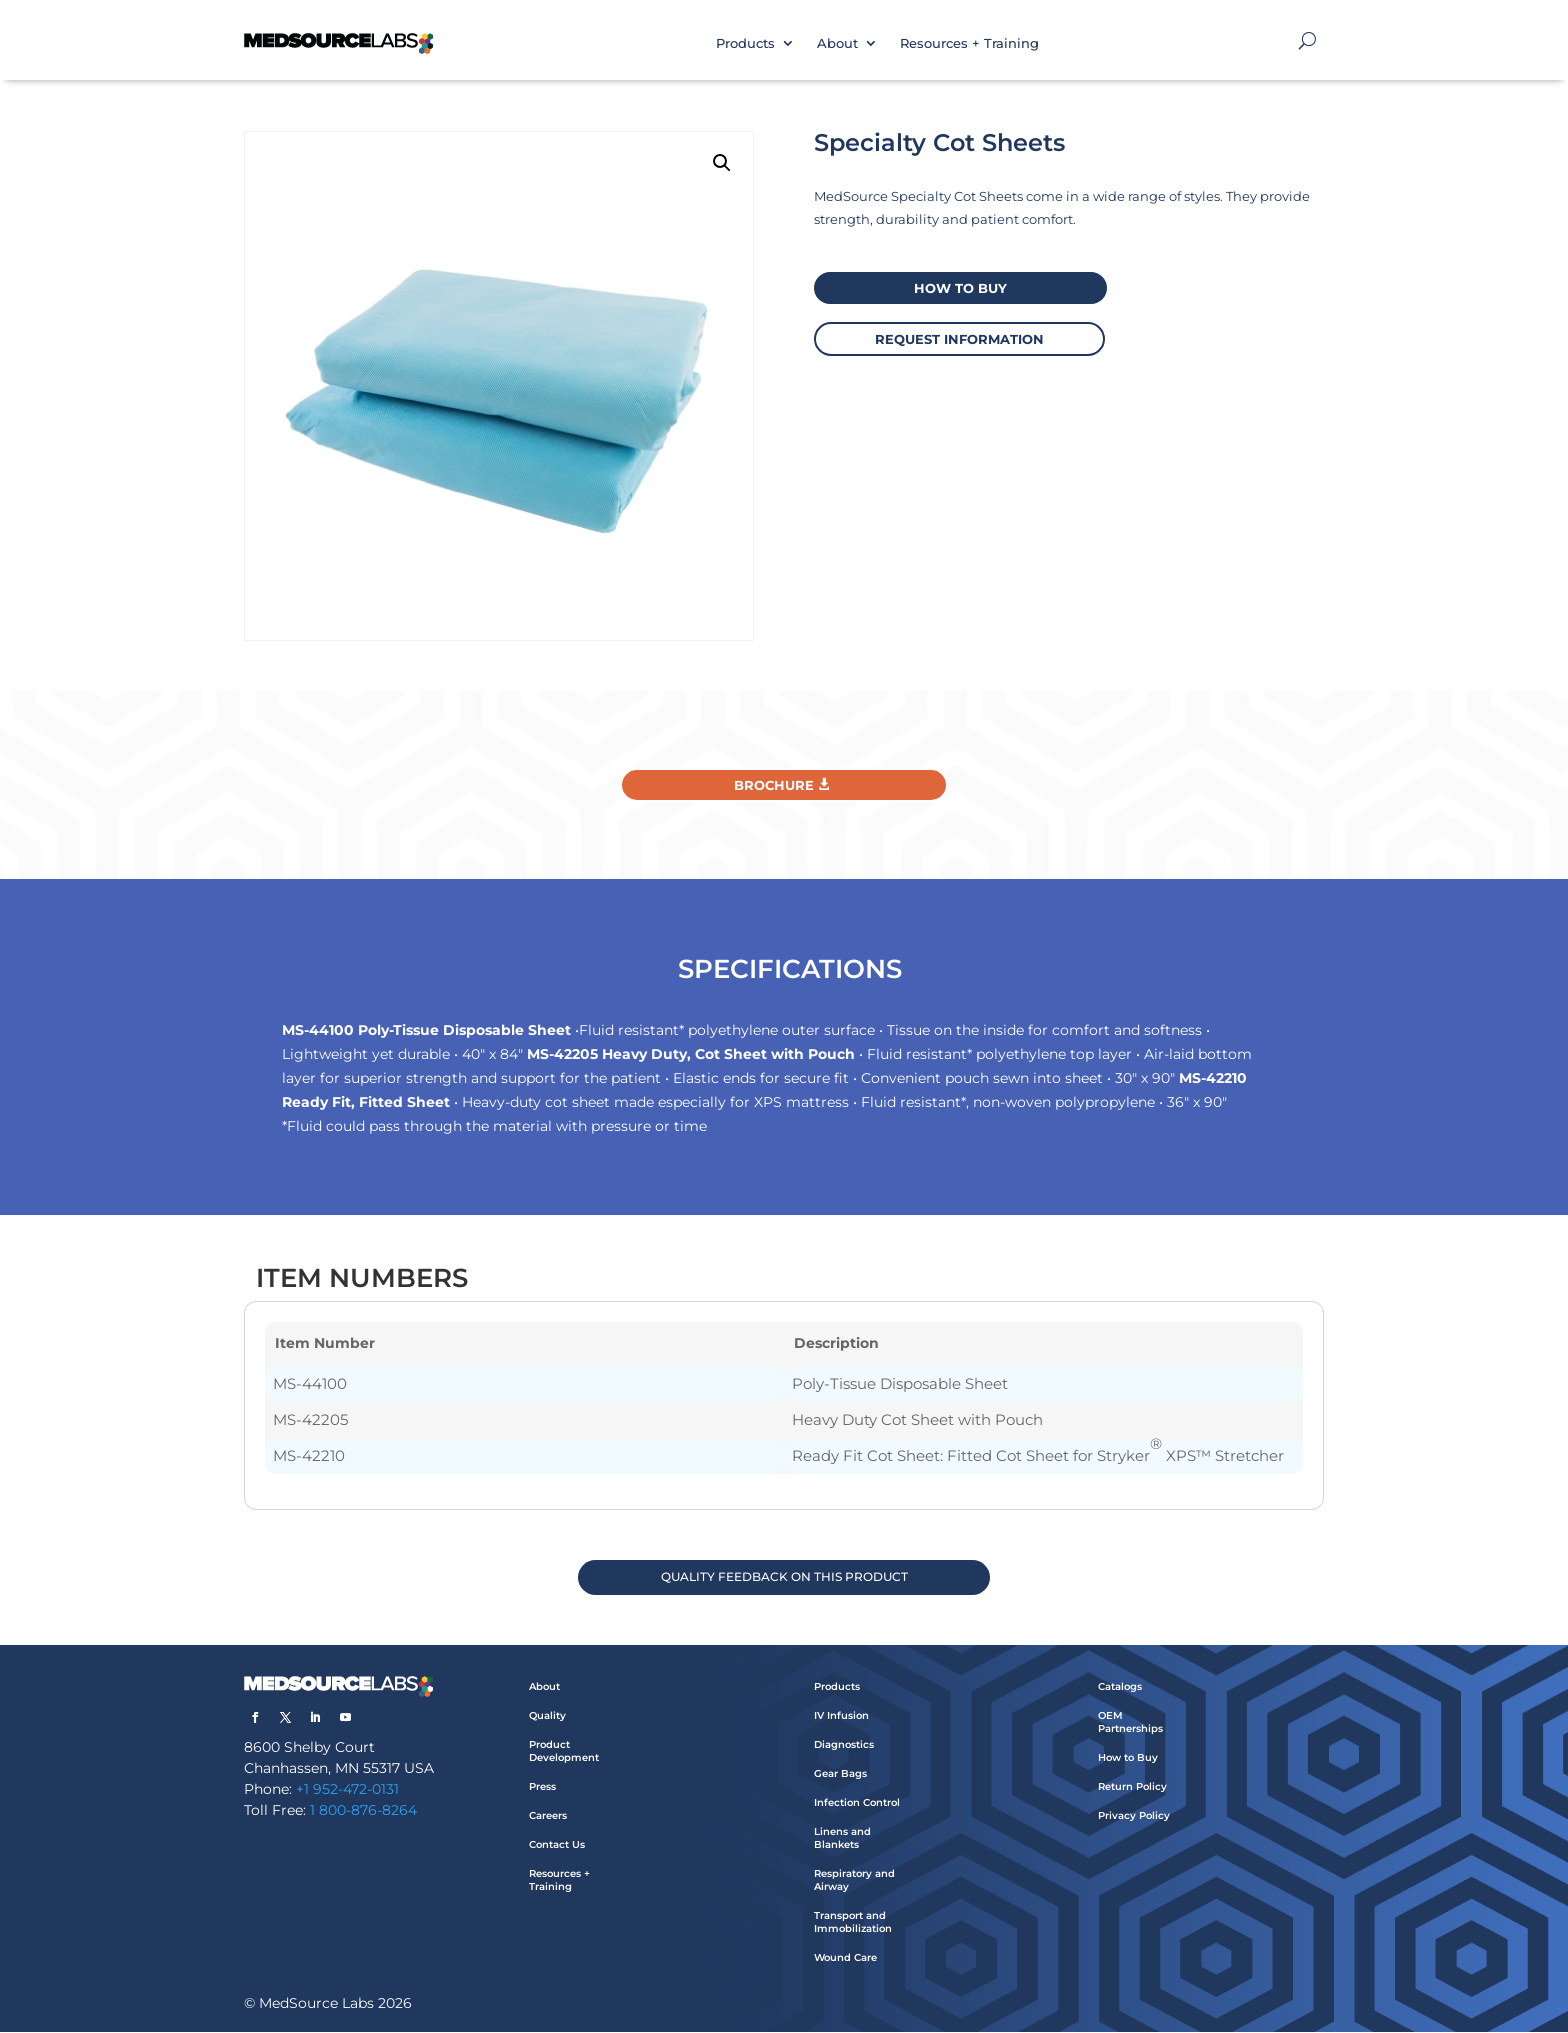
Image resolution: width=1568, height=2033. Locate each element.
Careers (548, 1816)
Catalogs (1120, 1687)
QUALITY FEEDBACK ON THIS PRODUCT (784, 1577)
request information (958, 337)
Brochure (774, 785)
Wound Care (845, 1958)
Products (745, 43)
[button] (722, 163)
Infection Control (857, 1803)
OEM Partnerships (1130, 1723)
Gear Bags (840, 1774)
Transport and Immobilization (853, 1923)
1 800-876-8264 (363, 1811)
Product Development (564, 1752)
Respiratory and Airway (854, 1881)
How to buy (958, 287)
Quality (547, 1716)
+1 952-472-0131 (347, 1790)
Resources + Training (969, 43)
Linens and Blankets (842, 1839)
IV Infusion (841, 1716)
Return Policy (1132, 1787)
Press (542, 1787)
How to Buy (1128, 1758)
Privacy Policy (1134, 1816)
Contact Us (557, 1845)
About (837, 43)
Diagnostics (844, 1745)
